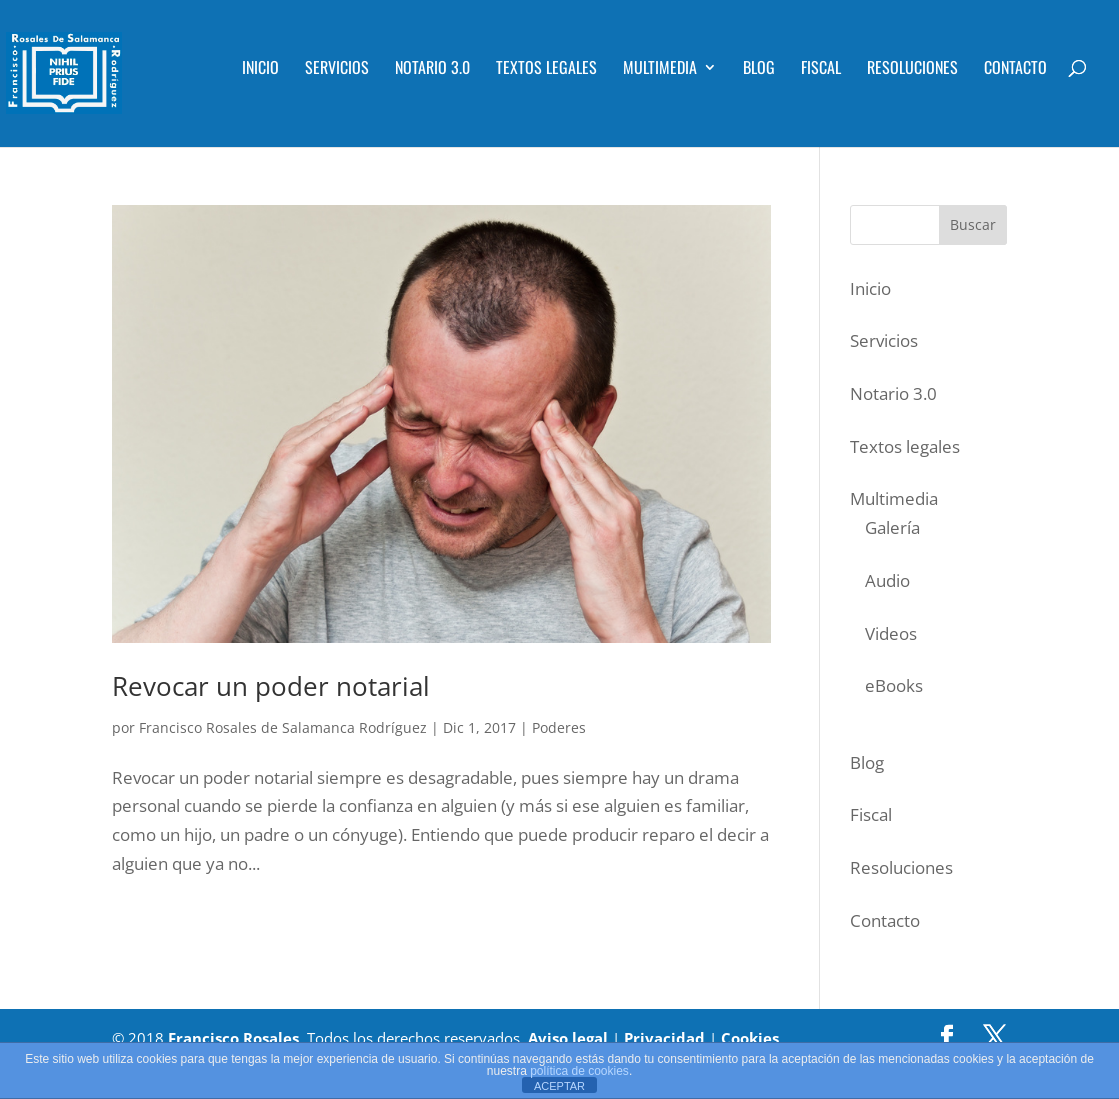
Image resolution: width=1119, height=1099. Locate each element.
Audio (887, 580)
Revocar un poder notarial (271, 686)
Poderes (559, 727)
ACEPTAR (559, 1086)
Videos (891, 633)
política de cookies (579, 1071)
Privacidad (664, 1038)
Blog (759, 69)
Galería (892, 527)
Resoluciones (912, 69)
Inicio (260, 69)
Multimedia (660, 69)
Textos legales (546, 69)
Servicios (337, 69)
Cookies (750, 1038)
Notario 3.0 (432, 69)
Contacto (1015, 69)
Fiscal (821, 69)
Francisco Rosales (233, 1038)
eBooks (894, 685)
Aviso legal (568, 1038)
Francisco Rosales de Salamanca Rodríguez (283, 727)
